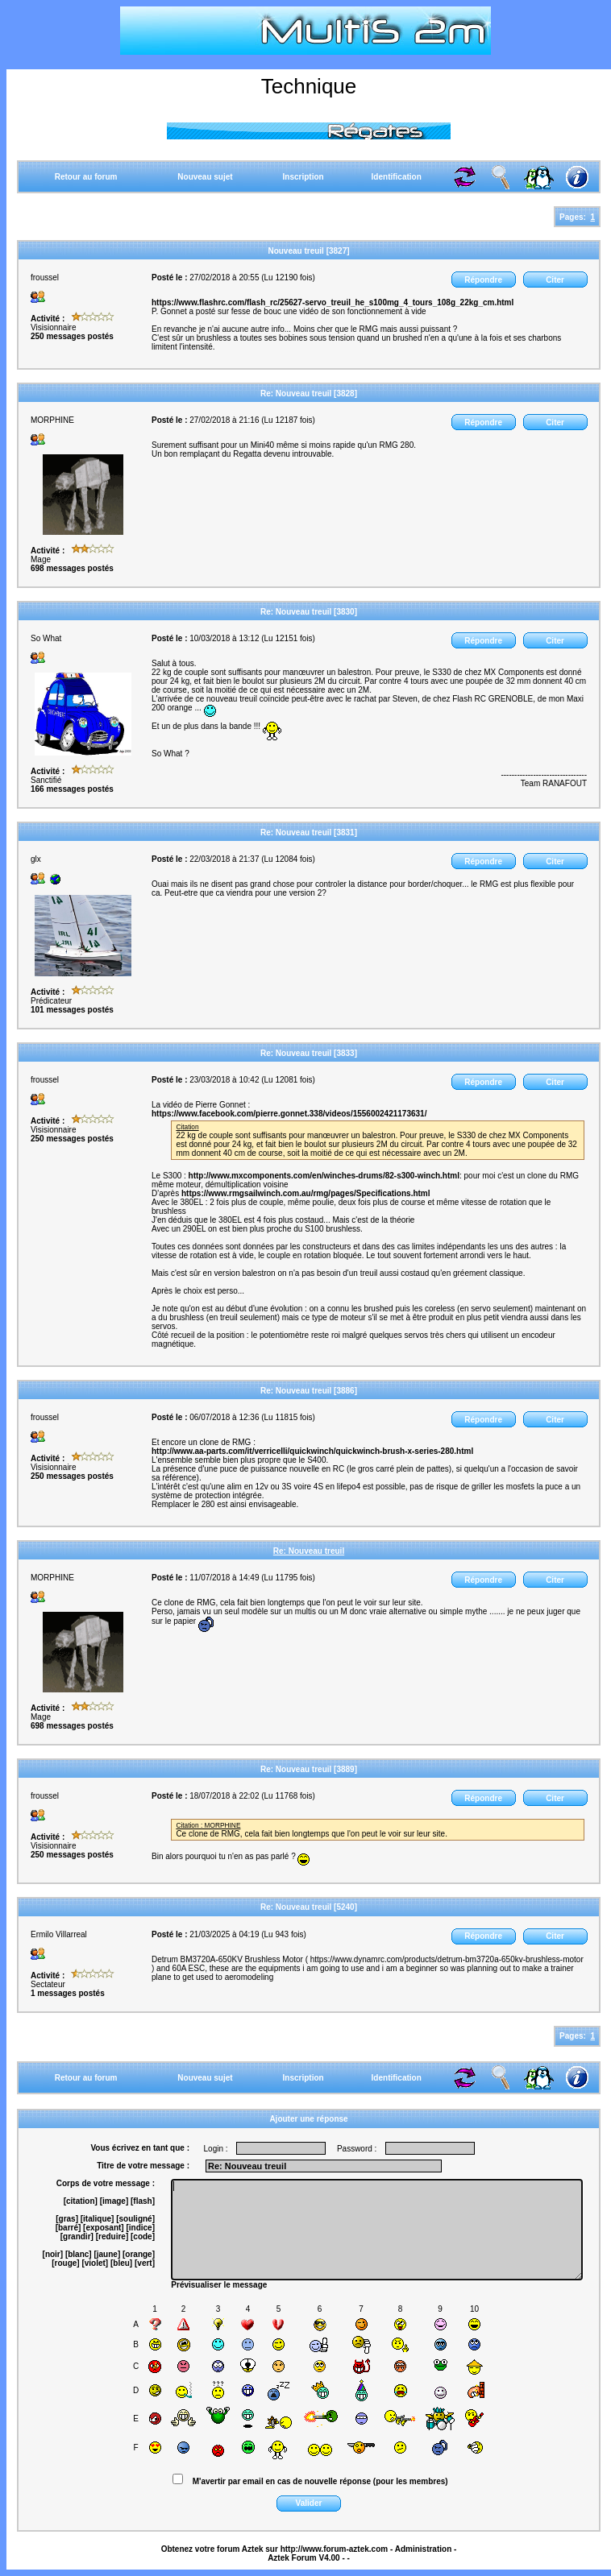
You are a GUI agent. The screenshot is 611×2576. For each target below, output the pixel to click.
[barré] (68, 2227)
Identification (397, 176)
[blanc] (78, 2254)
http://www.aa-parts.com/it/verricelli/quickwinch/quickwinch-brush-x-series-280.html (312, 1451)
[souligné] (135, 2218)
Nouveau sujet (204, 176)
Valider (309, 2503)
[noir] (53, 2254)
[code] (143, 2236)
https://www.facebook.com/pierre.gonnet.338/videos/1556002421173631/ (289, 1113)
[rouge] (65, 2263)
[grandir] (77, 2236)
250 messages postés (72, 336)
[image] (114, 2201)
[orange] (139, 2254)
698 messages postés (72, 568)
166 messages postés (72, 789)
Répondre (483, 279)
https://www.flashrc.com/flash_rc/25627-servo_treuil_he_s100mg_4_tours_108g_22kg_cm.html (332, 302)
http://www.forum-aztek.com (335, 2549)
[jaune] (107, 2254)
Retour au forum (86, 176)
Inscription (303, 176)
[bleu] (121, 2263)
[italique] (97, 2218)
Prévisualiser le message (219, 2284)
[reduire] (112, 2236)
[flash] (143, 2201)
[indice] (140, 2227)
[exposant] (103, 2227)
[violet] (94, 2263)
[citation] (81, 2201)
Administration (423, 2549)
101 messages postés (72, 1009)
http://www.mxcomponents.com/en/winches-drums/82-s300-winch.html (324, 1175)
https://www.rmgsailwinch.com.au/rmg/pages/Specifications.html (305, 1193)
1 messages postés (68, 1993)
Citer (555, 279)
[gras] (67, 2218)
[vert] (145, 2263)
